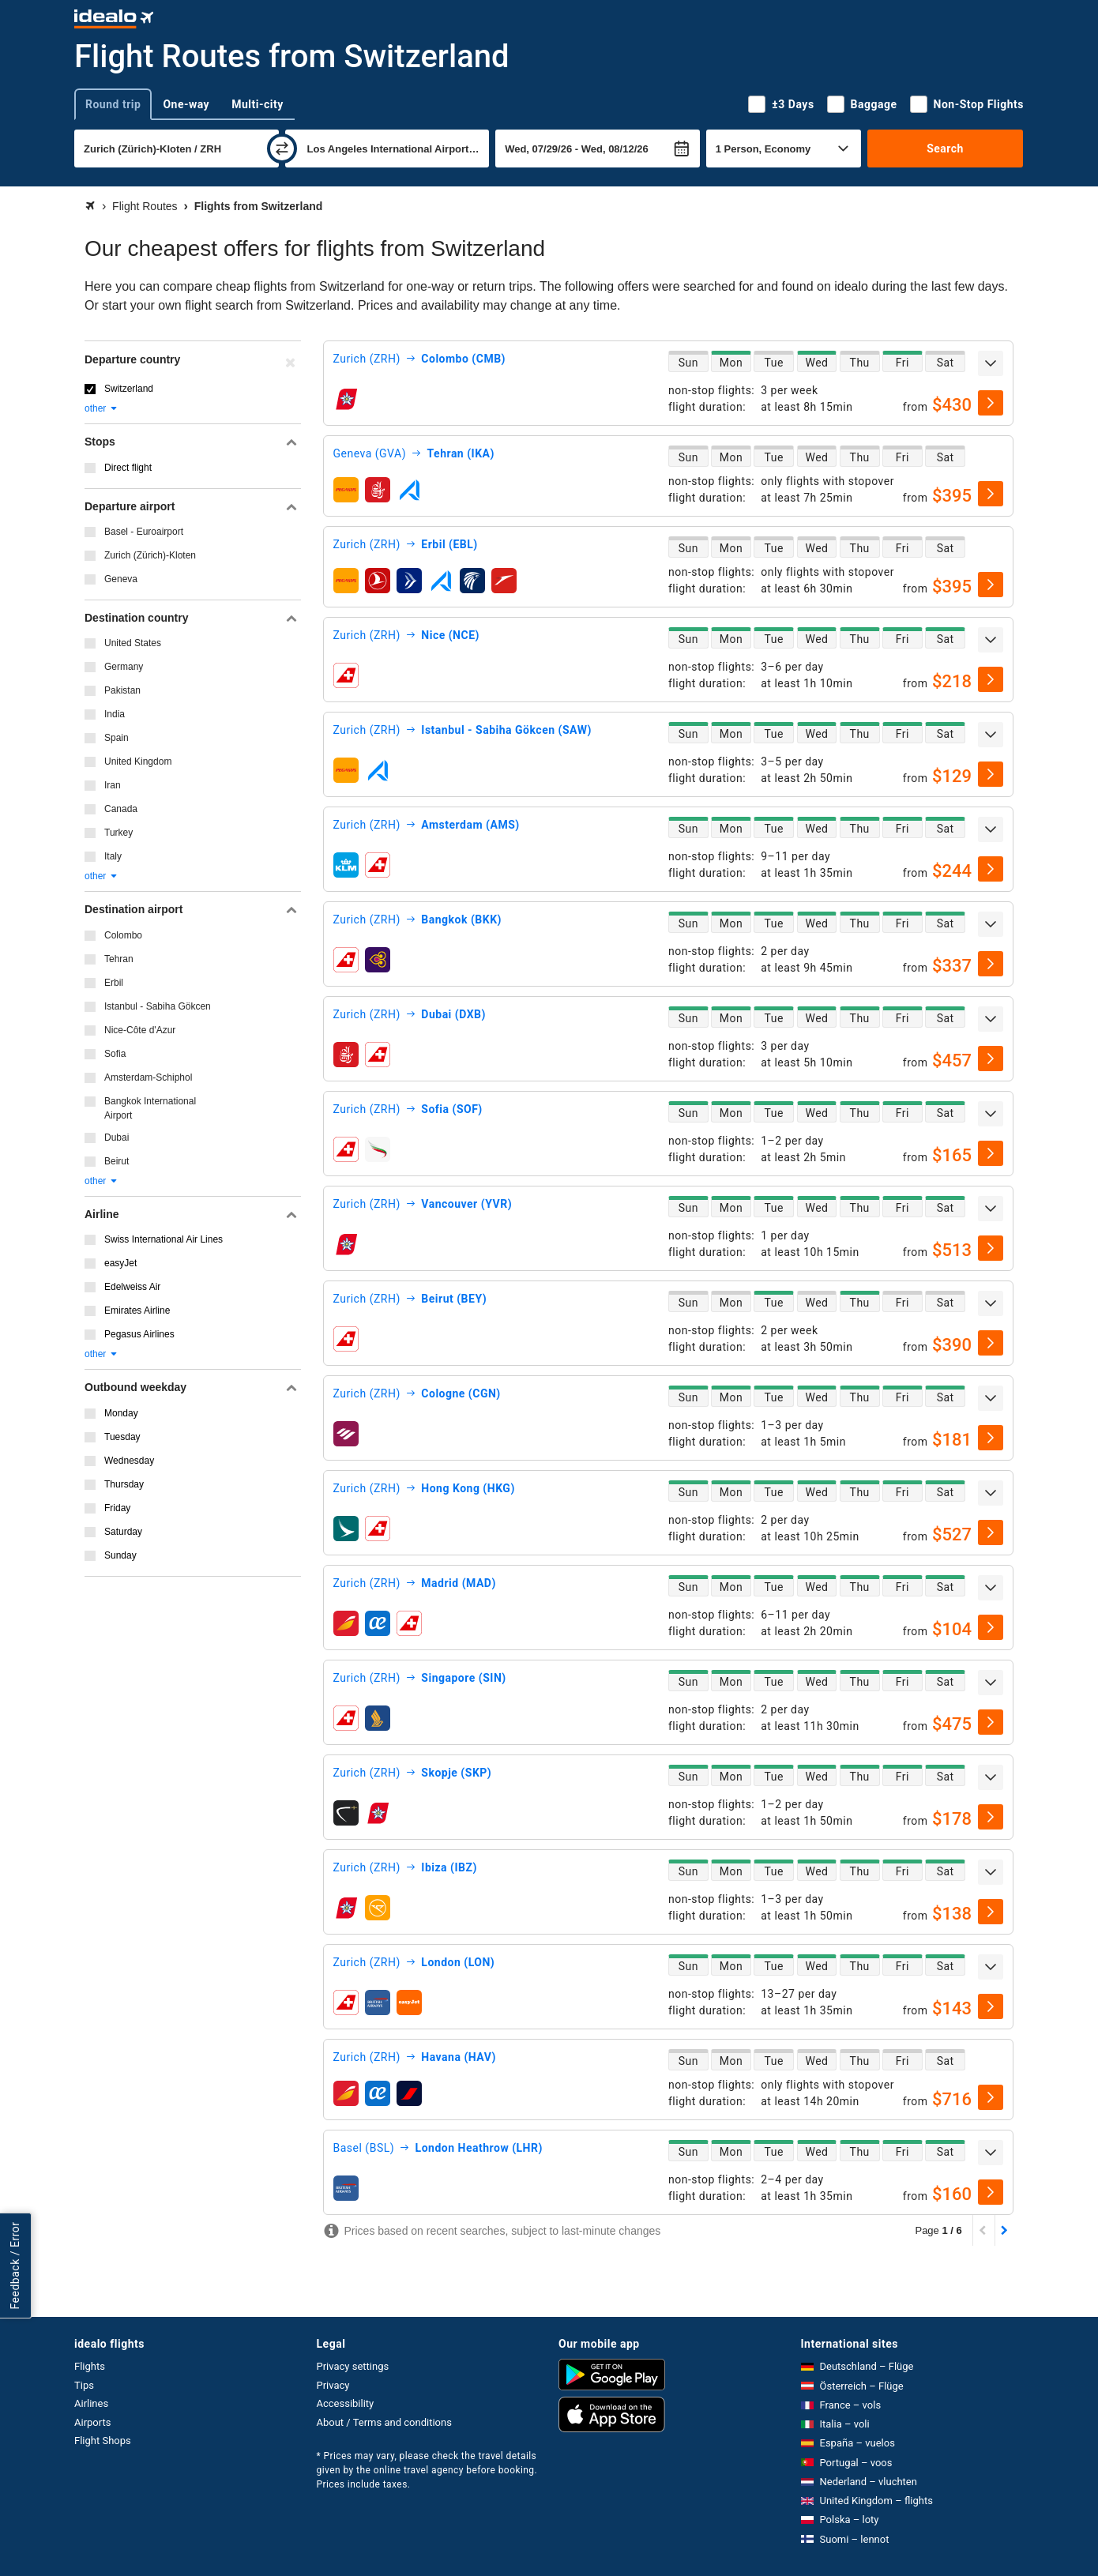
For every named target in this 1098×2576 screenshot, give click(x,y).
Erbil (113, 982)
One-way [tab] (186, 104)
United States (132, 643)
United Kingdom (137, 761)
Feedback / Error (15, 2265)
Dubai (116, 1137)
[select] (990, 403)
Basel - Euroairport (143, 531)
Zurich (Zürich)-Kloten (150, 555)
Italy (113, 856)
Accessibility (345, 2403)
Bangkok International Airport (150, 1108)
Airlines (91, 2403)
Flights (89, 2366)
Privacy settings (353, 2366)
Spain (116, 737)
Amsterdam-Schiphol (148, 1077)
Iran (112, 785)
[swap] (282, 149)
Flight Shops (102, 2440)
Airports (92, 2422)
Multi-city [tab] (257, 104)
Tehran (118, 959)
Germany (123, 666)
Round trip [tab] (113, 104)
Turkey (118, 832)
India (114, 714)
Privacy (333, 2385)
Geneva (120, 579)
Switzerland (128, 388)
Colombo (123, 935)
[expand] (990, 363)
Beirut (116, 1161)
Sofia (115, 1053)
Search (945, 148)
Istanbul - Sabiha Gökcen (157, 1006)
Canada (120, 808)
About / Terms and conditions (384, 2422)
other (101, 408)
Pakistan (122, 690)
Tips (84, 2385)
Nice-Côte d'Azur (139, 1030)
